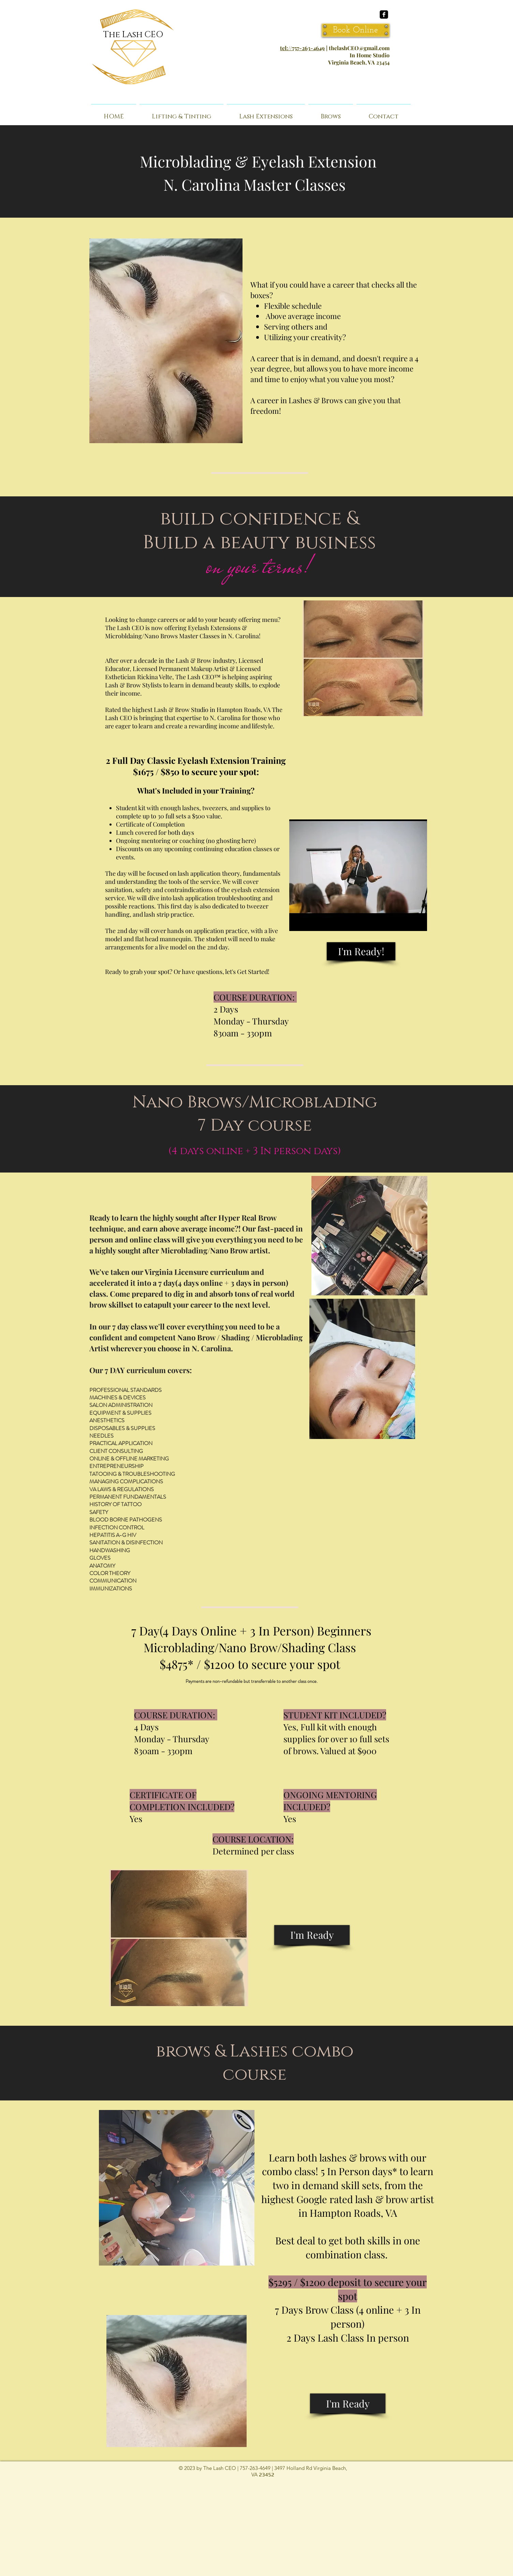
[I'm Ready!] (361, 951)
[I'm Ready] (312, 1935)
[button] (331, 113)
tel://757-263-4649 (302, 48)
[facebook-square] (384, 14)
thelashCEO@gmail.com (359, 48)
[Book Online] (356, 30)
